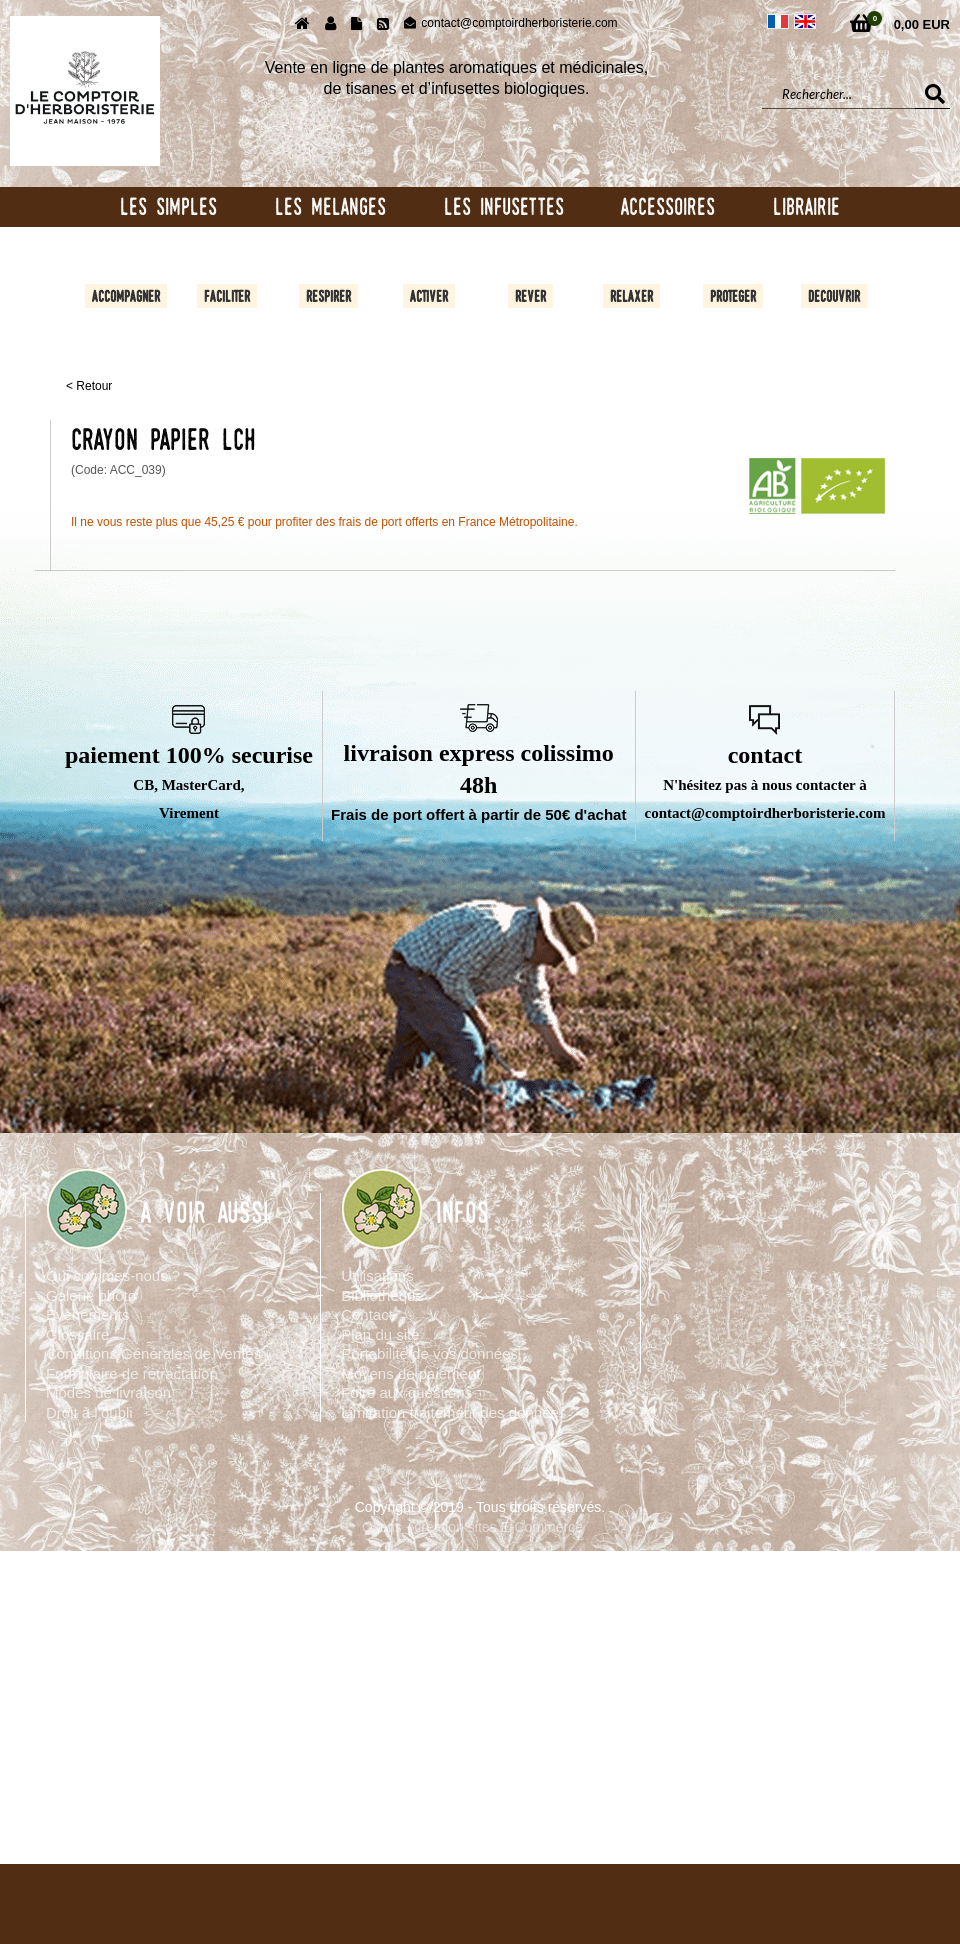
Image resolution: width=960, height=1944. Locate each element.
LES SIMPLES (168, 206)
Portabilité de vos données (429, 1353)
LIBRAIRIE (806, 206)
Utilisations (377, 1275)
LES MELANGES (330, 206)
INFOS (462, 1212)
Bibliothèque (382, 1295)
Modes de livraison (108, 1392)
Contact (367, 1314)
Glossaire (77, 1334)
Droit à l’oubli (89, 1412)
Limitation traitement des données (453, 1412)
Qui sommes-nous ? (113, 1275)
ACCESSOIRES (668, 206)
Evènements (87, 1314)
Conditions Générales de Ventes (153, 1353)
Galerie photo (91, 1295)
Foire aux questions (406, 1392)
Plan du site (380, 1334)
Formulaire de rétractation (132, 1373)
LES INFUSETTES (504, 206)
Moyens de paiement (410, 1373)
